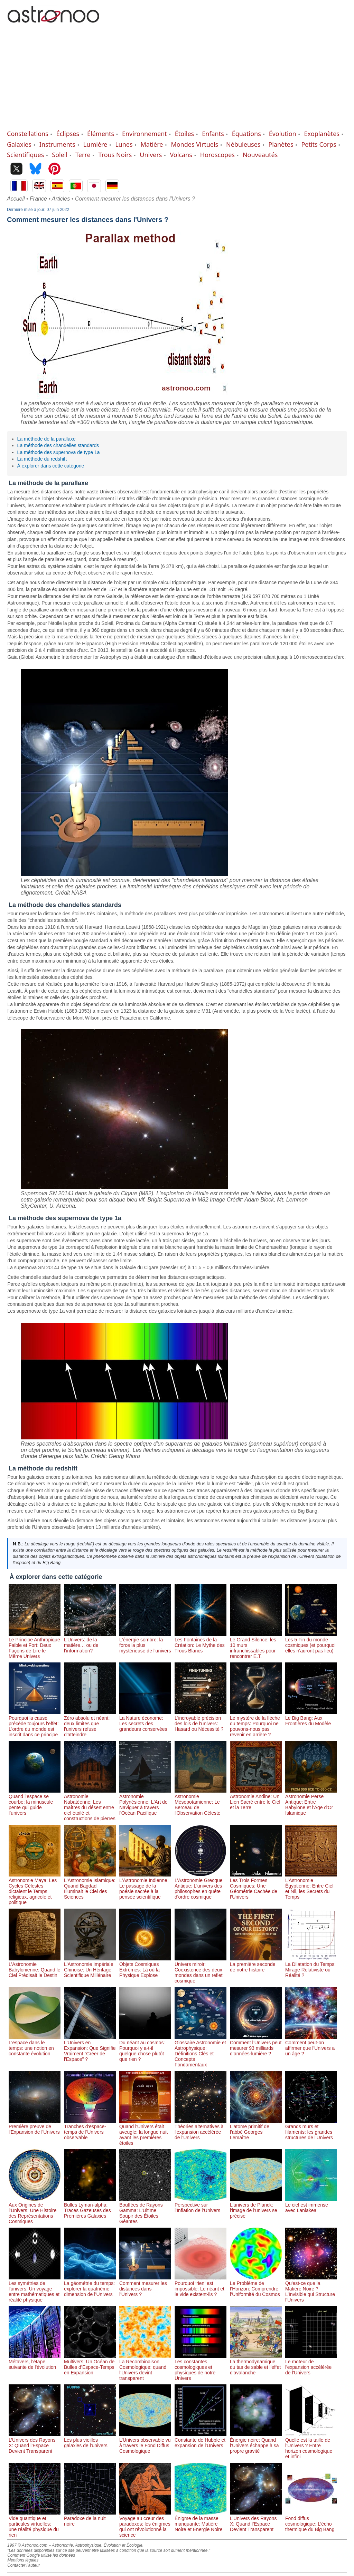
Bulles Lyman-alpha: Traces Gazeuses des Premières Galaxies (90, 2208)
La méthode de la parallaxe (46, 439)
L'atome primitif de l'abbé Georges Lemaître (256, 2129)
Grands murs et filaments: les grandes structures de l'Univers (311, 2129)
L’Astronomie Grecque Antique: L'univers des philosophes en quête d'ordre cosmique (200, 1886)
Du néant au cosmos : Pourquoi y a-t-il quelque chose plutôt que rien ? (145, 2048)
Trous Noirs (115, 155)
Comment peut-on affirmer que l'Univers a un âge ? (311, 2045)
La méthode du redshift (42, 459)
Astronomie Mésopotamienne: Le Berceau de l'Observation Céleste (200, 1802)
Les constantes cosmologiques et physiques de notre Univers (200, 2367)
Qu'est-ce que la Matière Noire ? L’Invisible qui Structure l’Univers (311, 2289)
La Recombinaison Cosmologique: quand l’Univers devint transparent (145, 2367)
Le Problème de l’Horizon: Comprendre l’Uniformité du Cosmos (256, 2286)
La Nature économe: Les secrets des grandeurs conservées (145, 1721)
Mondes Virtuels (194, 144)
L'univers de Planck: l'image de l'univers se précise (256, 2208)
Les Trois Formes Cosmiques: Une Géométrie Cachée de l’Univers (256, 1886)
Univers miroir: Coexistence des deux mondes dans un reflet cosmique (200, 1970)
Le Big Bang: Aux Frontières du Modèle (311, 1718)
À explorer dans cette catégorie (50, 466)
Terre (83, 155)
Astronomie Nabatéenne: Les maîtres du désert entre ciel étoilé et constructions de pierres (90, 1804)
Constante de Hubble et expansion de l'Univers (200, 2440)
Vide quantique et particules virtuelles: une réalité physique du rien (34, 2524)
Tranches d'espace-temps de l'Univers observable (90, 2129)
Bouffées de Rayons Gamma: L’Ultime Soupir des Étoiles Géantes (145, 2210)
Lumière (95, 144)
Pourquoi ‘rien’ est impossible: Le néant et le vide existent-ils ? (200, 2286)
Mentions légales (22, 2560)
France (38, 199)
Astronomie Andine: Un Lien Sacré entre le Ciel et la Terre (256, 1799)
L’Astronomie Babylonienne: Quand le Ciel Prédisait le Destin (34, 1967)
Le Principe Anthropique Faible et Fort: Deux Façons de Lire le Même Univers (34, 1645)
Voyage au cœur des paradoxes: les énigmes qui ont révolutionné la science (145, 2524)
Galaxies (19, 144)
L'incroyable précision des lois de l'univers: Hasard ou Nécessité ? (200, 1721)
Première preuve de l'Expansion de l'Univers (34, 2126)
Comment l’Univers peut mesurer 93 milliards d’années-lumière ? (256, 2045)
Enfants (213, 133)
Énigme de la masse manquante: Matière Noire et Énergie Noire (200, 2521)
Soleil (59, 155)
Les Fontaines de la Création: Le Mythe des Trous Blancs (200, 1642)
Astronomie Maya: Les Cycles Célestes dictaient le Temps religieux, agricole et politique (34, 1888)
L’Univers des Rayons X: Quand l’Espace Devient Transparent (34, 2443)
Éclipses (67, 133)
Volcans (181, 155)
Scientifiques (25, 155)
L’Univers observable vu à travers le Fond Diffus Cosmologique (145, 2443)
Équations (246, 133)
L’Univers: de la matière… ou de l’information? (90, 1642)
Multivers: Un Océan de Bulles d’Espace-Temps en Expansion (90, 2364)
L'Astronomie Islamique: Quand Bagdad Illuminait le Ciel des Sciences (90, 1886)
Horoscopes (217, 155)
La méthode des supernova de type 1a (58, 452)
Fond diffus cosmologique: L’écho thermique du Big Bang (311, 2521)
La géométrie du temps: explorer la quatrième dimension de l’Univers (90, 2286)
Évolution (282, 133)
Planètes (280, 144)
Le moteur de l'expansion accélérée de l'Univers (311, 2364)
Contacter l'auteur (23, 2565)
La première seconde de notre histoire (256, 1964)
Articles (61, 199)
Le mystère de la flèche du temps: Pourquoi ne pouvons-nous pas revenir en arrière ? (256, 1723)
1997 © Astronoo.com (27, 2545)
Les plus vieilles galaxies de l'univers (90, 2440)
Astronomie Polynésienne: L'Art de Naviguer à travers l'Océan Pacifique (145, 1802)
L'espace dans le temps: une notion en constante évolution (34, 2045)
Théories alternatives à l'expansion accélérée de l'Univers (200, 2129)
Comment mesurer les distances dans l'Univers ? (145, 2286)
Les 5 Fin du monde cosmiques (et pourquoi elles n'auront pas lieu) (311, 1642)
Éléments (100, 133)
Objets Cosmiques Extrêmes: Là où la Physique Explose (145, 1967)
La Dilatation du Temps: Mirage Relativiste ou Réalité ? (311, 1967)
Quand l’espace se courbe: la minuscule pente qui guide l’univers (34, 1802)
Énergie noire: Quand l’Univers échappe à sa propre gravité (256, 2443)
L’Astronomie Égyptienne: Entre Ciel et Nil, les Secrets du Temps (311, 1886)
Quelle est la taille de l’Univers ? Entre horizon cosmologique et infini (311, 2445)
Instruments (57, 144)
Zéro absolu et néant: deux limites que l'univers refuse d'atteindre (90, 1723)
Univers (151, 155)
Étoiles (184, 133)
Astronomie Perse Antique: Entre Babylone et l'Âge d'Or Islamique (311, 1802)
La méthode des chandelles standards (58, 445)
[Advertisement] (177, 77)
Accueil (16, 199)
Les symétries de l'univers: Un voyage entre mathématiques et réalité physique (34, 2289)
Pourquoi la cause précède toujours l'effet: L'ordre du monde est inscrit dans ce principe (34, 1723)
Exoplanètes (321, 133)
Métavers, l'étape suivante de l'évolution (34, 2361)
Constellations (27, 133)
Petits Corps (318, 144)
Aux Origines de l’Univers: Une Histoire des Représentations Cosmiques (34, 2210)
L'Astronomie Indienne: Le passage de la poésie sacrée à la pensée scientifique (145, 1886)
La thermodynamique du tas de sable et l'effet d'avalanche (256, 2364)
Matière (152, 144)
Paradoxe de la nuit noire (90, 2518)
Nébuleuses (243, 144)
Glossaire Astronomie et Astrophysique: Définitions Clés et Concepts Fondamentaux (200, 2050)
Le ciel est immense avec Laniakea (311, 2205)
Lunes (123, 144)
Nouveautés (260, 155)
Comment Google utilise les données (41, 2555)
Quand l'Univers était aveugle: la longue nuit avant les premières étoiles (145, 2132)
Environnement (144, 133)
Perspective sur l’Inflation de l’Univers (200, 2205)
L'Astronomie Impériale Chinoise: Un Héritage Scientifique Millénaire (90, 1967)
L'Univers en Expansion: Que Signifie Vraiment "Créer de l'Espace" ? (90, 2048)
